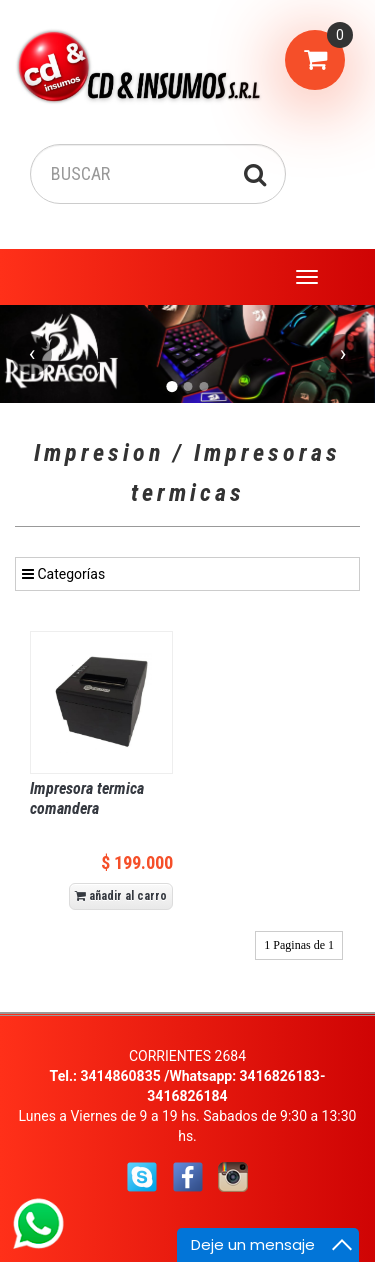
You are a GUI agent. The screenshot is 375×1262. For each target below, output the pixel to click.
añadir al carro (121, 896)
